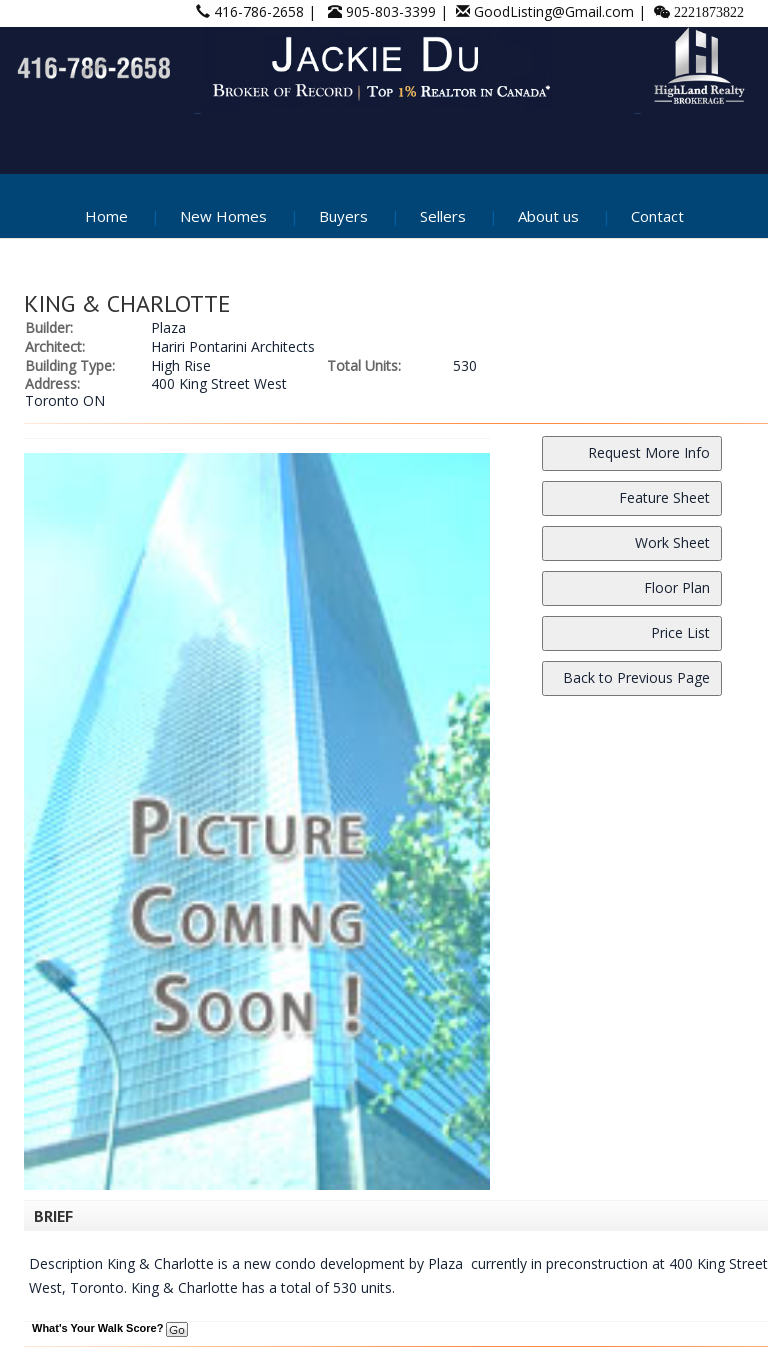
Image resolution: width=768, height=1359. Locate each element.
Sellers (443, 216)
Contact (657, 216)
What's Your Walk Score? (110, 1328)
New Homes (223, 216)
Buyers (343, 216)
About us (548, 216)
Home (106, 216)
